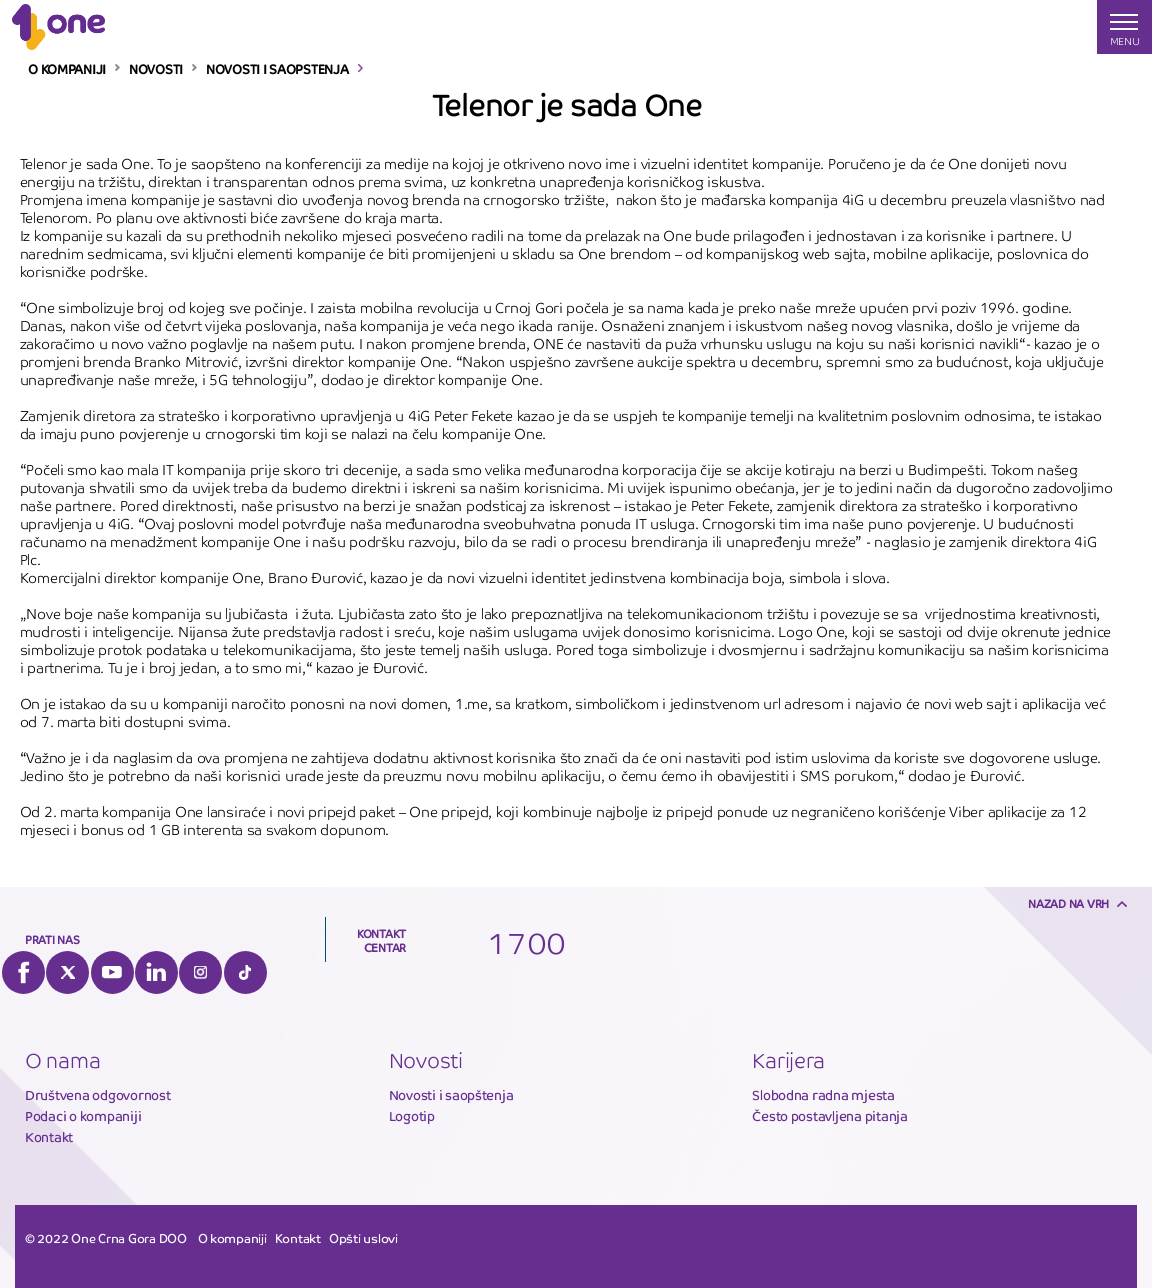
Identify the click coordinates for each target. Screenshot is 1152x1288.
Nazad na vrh (1068, 904)
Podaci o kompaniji (83, 1116)
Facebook (23, 972)
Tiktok (245, 972)
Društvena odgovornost (98, 1095)
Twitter (67, 972)
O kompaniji (232, 1239)
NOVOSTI (156, 70)
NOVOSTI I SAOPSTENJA (277, 70)
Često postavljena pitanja (830, 1116)
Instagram (200, 972)
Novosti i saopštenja (451, 1095)
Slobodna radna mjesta (823, 1095)
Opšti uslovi (363, 1239)
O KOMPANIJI (67, 70)
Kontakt (49, 1137)
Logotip (412, 1116)
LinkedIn (156, 972)
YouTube (112, 972)
